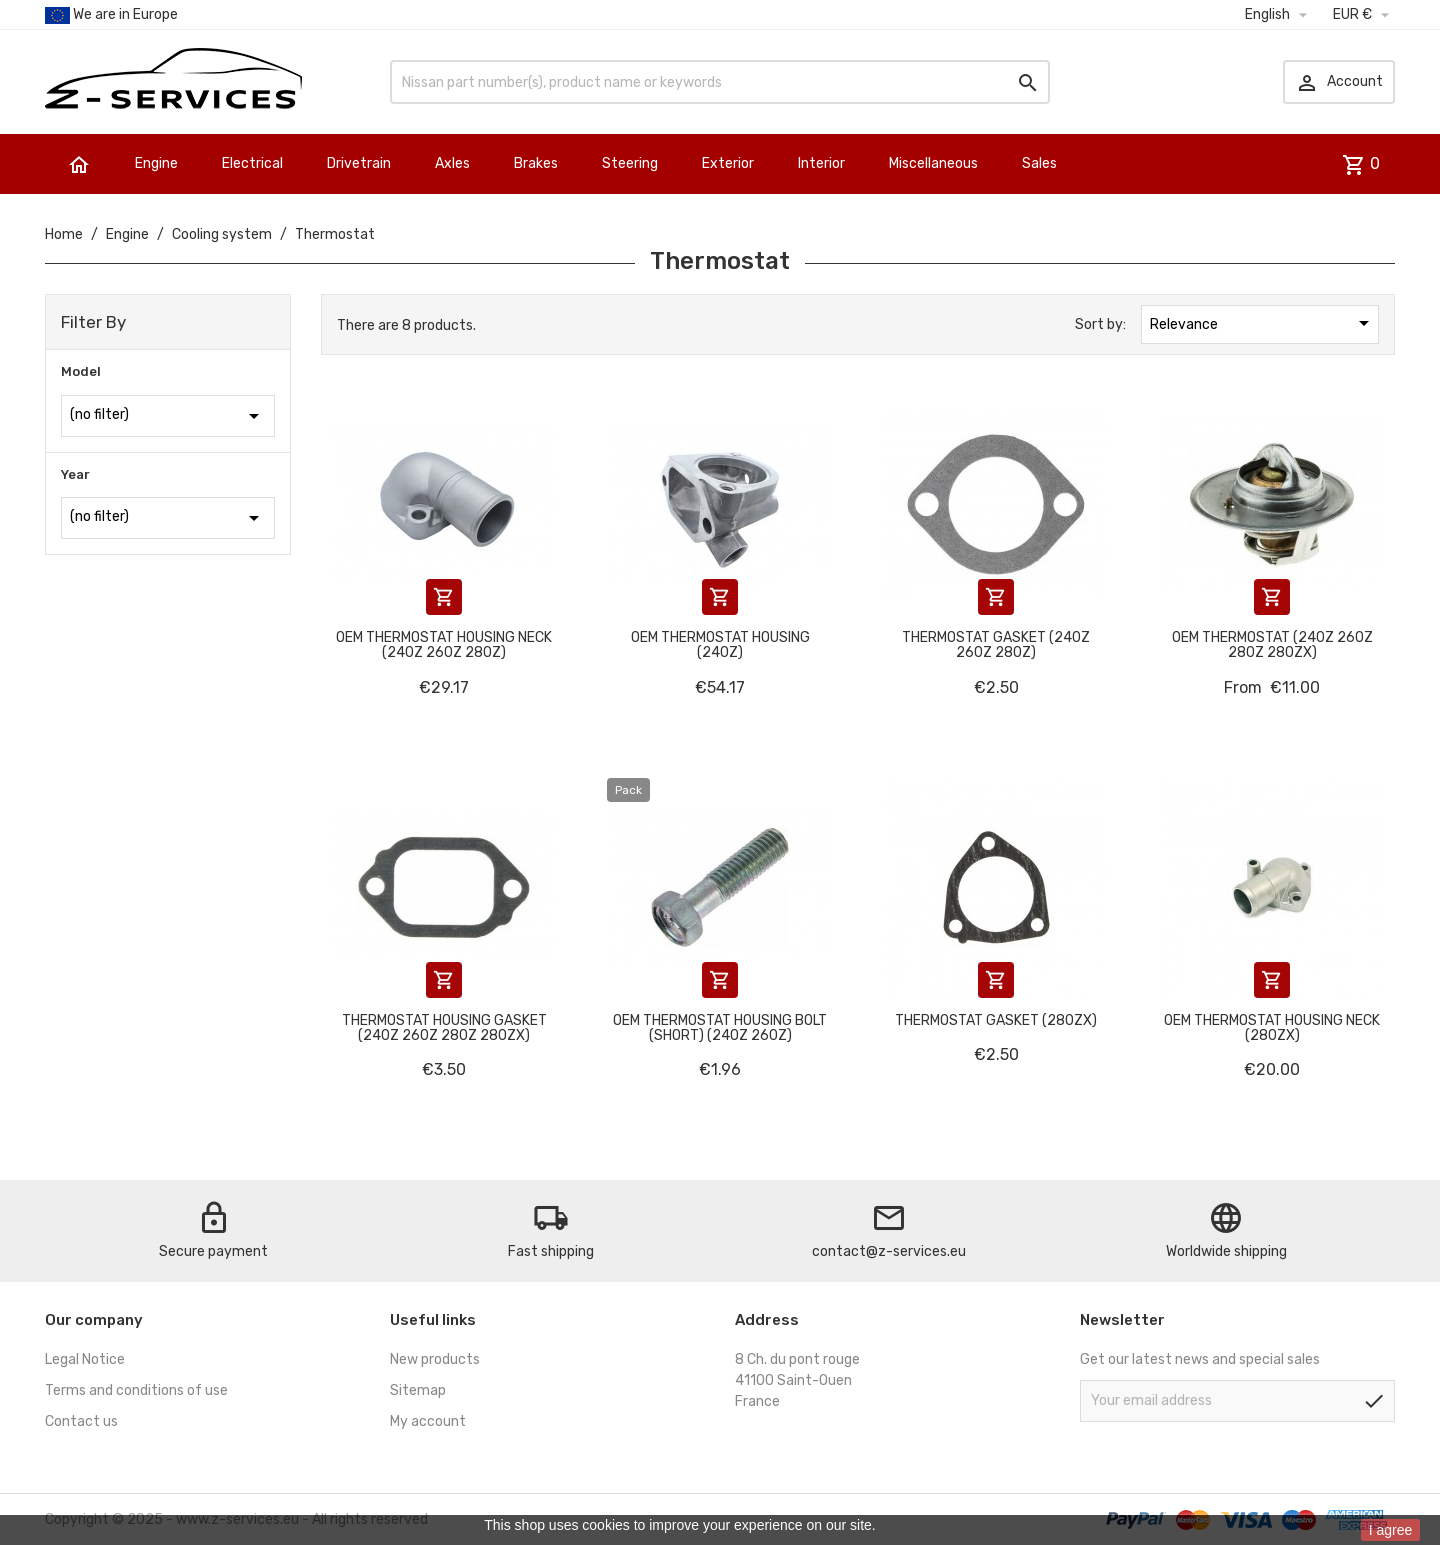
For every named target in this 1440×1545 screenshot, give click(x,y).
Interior (821, 163)
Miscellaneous (933, 163)
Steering (630, 163)
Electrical (252, 163)
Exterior (728, 163)
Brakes (536, 163)
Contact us (81, 1421)
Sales (1039, 163)
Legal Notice (85, 1359)
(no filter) (168, 416)
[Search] (720, 82)
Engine (156, 163)
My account (428, 1421)
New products (435, 1359)
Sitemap (418, 1390)
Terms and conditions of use (136, 1390)
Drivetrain (359, 163)
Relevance (1263, 323)
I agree (1391, 1530)
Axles (452, 163)
